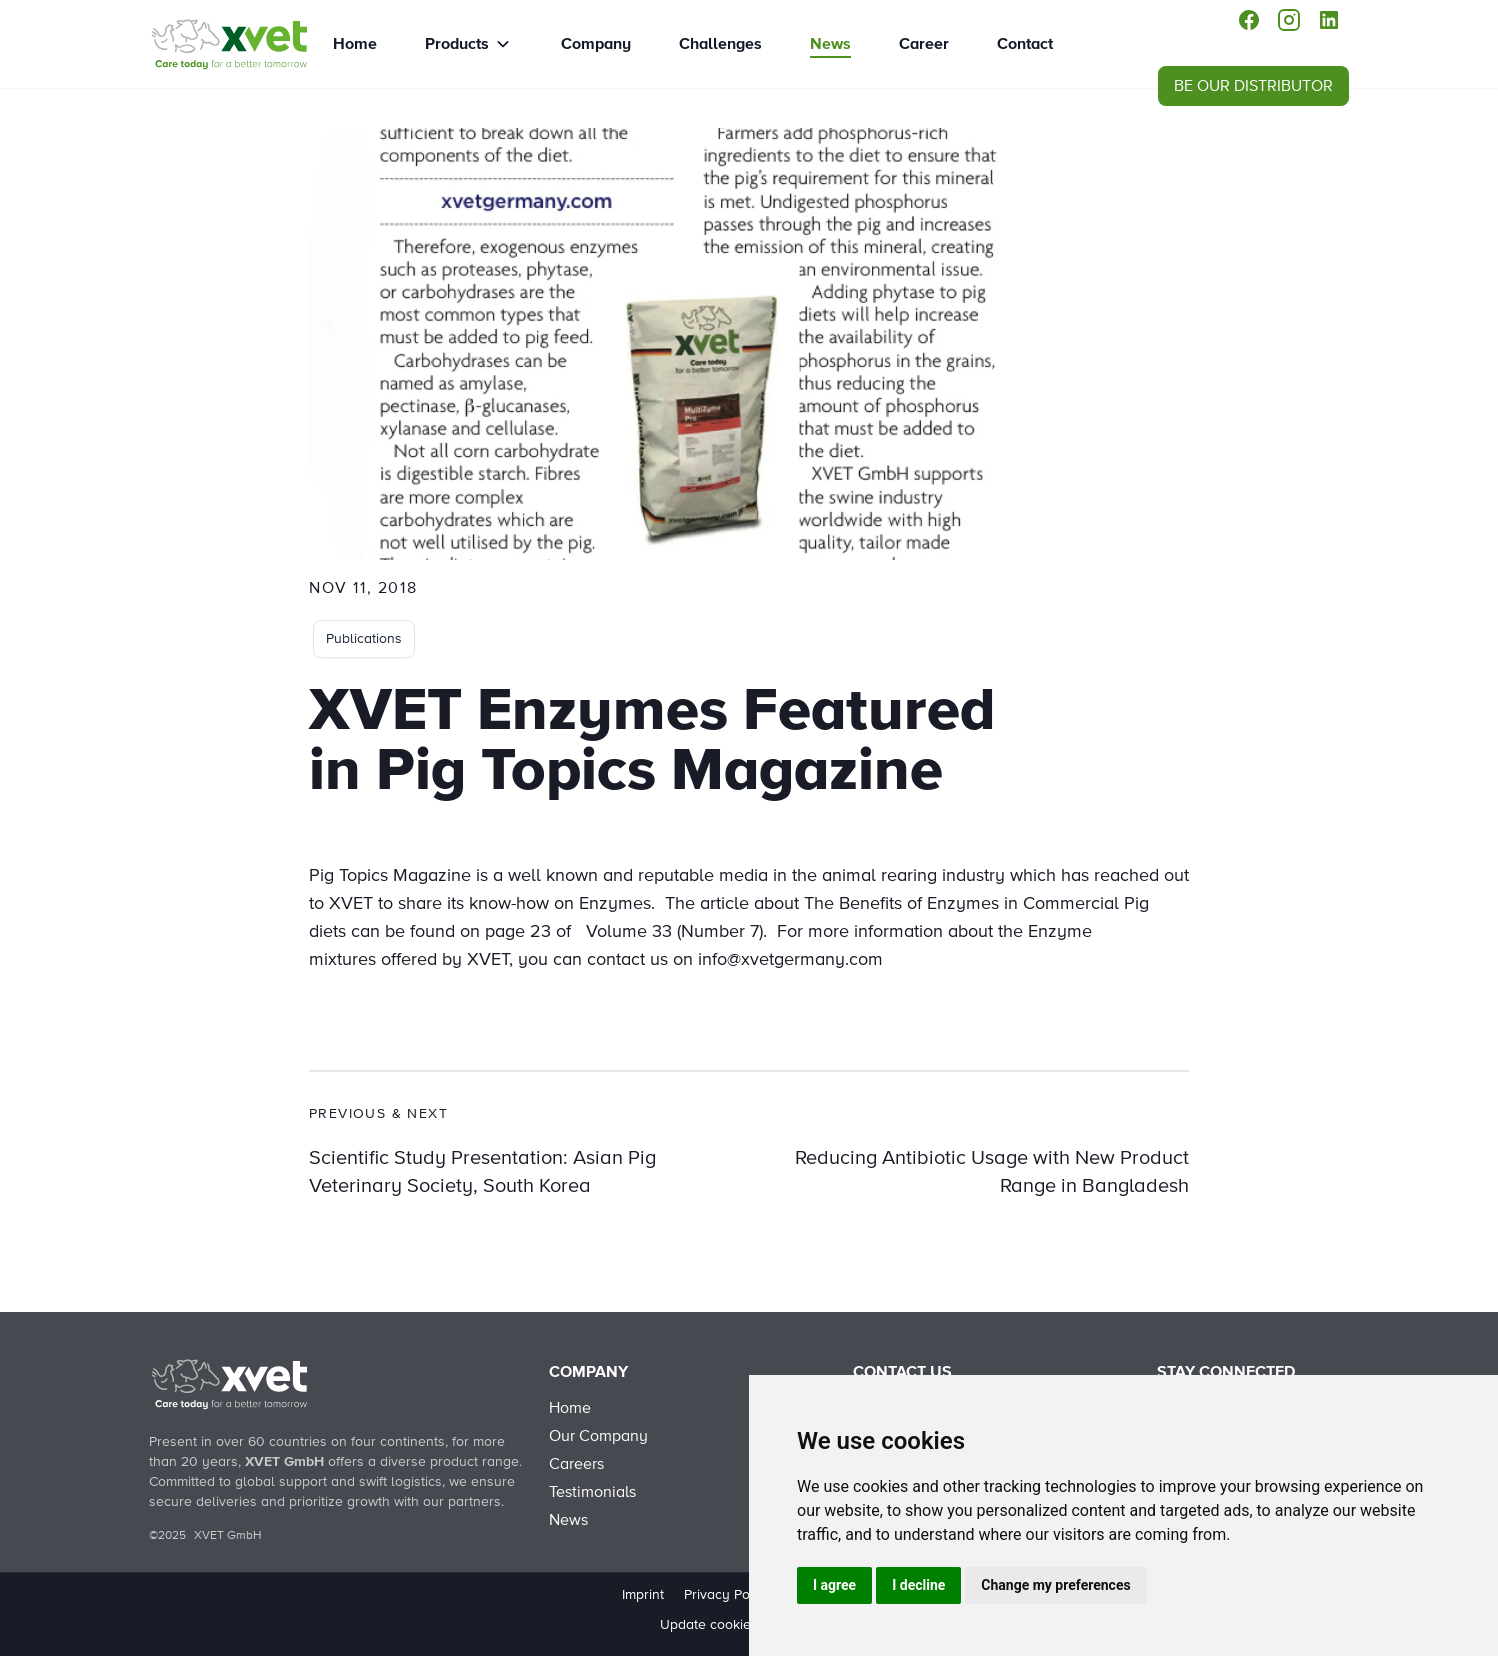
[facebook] (1249, 20)
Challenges (720, 44)
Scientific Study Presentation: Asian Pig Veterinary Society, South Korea (482, 1172)
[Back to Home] (229, 1384)
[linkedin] (1329, 20)
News (830, 44)
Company (596, 44)
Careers (576, 1464)
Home (355, 44)
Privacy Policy (728, 1595)
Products (457, 44)
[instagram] (1289, 20)
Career (924, 44)
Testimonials (592, 1492)
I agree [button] (834, 1585)
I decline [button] (918, 1585)
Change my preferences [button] (1055, 1585)
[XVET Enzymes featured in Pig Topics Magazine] (229, 44)
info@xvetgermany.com (790, 960)
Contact (1025, 44)
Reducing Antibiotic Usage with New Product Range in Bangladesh (992, 1172)
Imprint (643, 1595)
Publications (364, 639)
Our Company (598, 1436)
